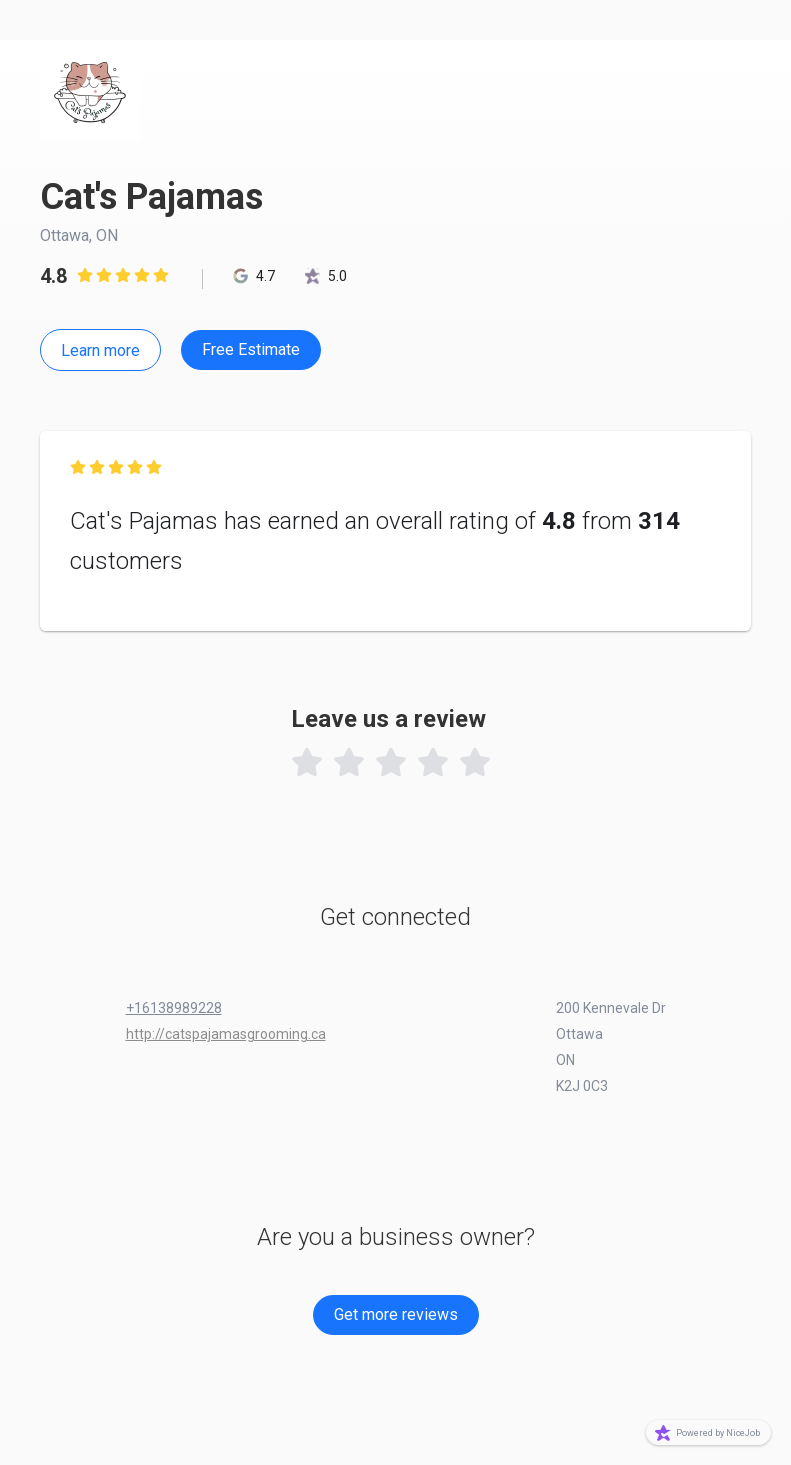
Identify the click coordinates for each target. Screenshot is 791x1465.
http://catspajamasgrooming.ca (226, 1034)
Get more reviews (396, 1314)
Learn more (100, 350)
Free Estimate (251, 349)
